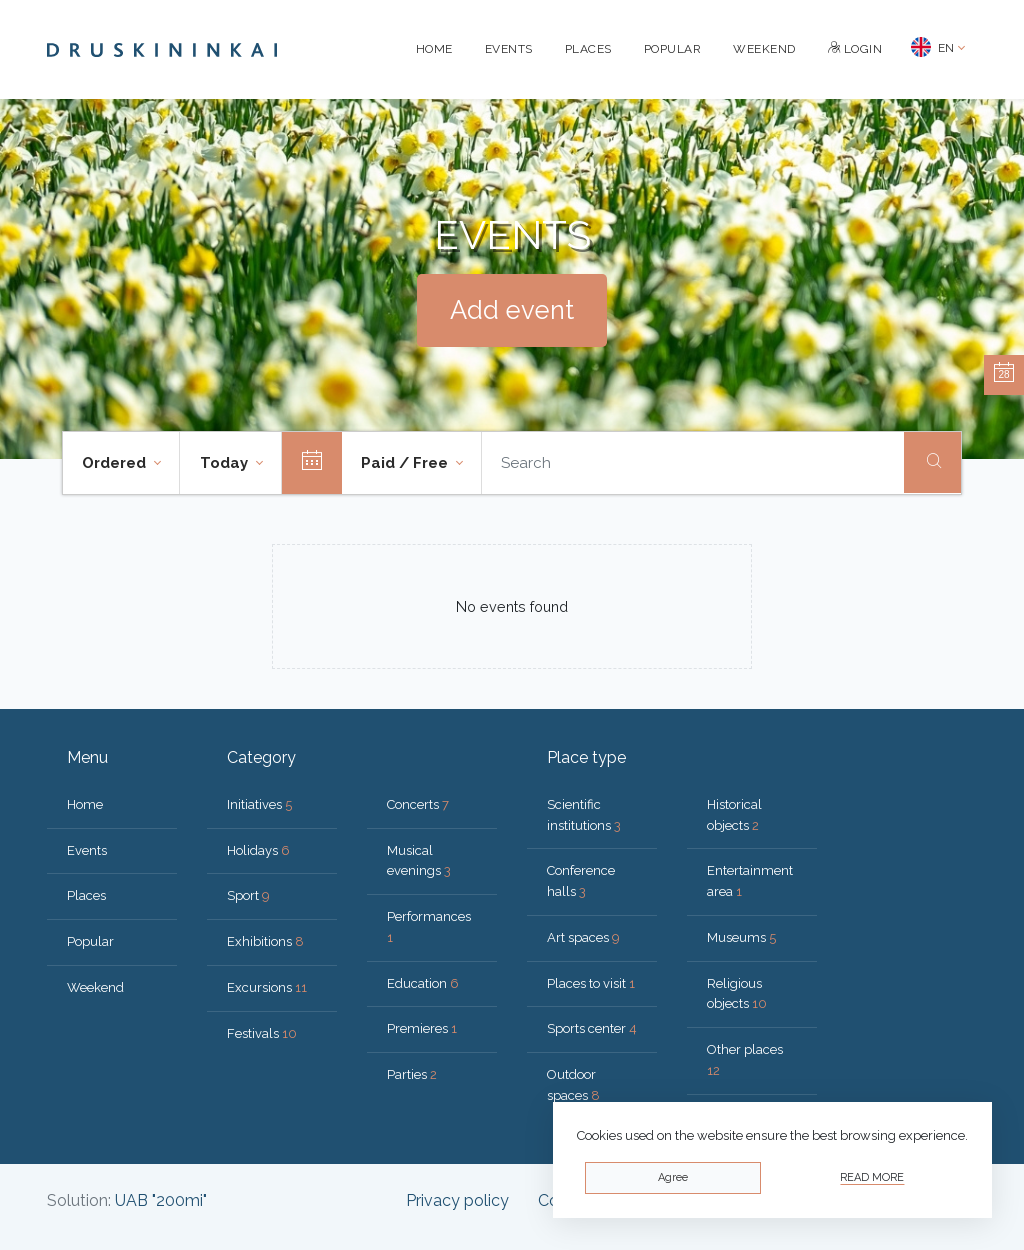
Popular (673, 49)
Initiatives (259, 804)
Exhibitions (265, 941)
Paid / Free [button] (406, 463)
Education (423, 983)
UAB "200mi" (161, 1200)
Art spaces (583, 937)
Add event (512, 310)
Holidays (258, 850)
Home (434, 49)
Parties (412, 1074)
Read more (872, 1177)
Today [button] (226, 463)
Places (588, 49)
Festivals (262, 1033)
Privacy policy (457, 1200)
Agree (673, 1177)
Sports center (592, 1028)
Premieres (422, 1028)
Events (509, 49)
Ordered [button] (116, 463)
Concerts (418, 804)
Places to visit (591, 983)
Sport (248, 895)
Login (855, 49)
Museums (741, 937)
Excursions (267, 987)
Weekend (764, 49)
